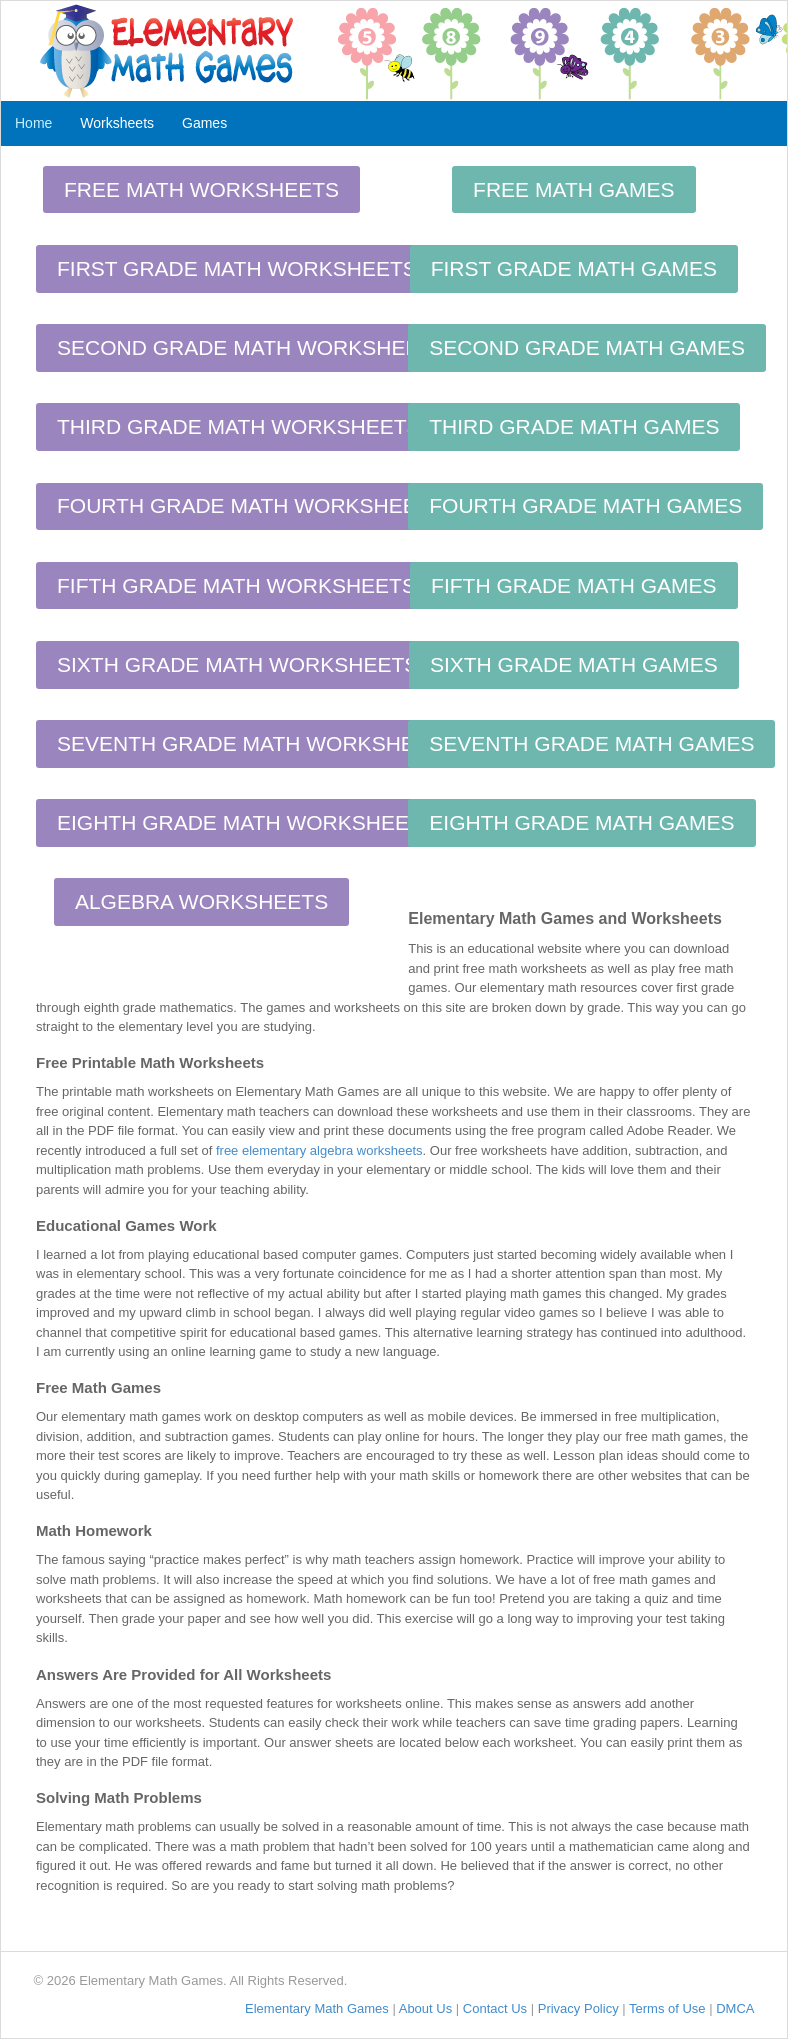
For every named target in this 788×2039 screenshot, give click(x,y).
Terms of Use (667, 2008)
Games (204, 123)
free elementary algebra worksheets (319, 1150)
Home (33, 123)
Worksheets (117, 123)
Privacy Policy (578, 2008)
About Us (425, 2008)
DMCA (735, 2008)
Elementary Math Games (317, 2008)
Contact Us (495, 2008)
